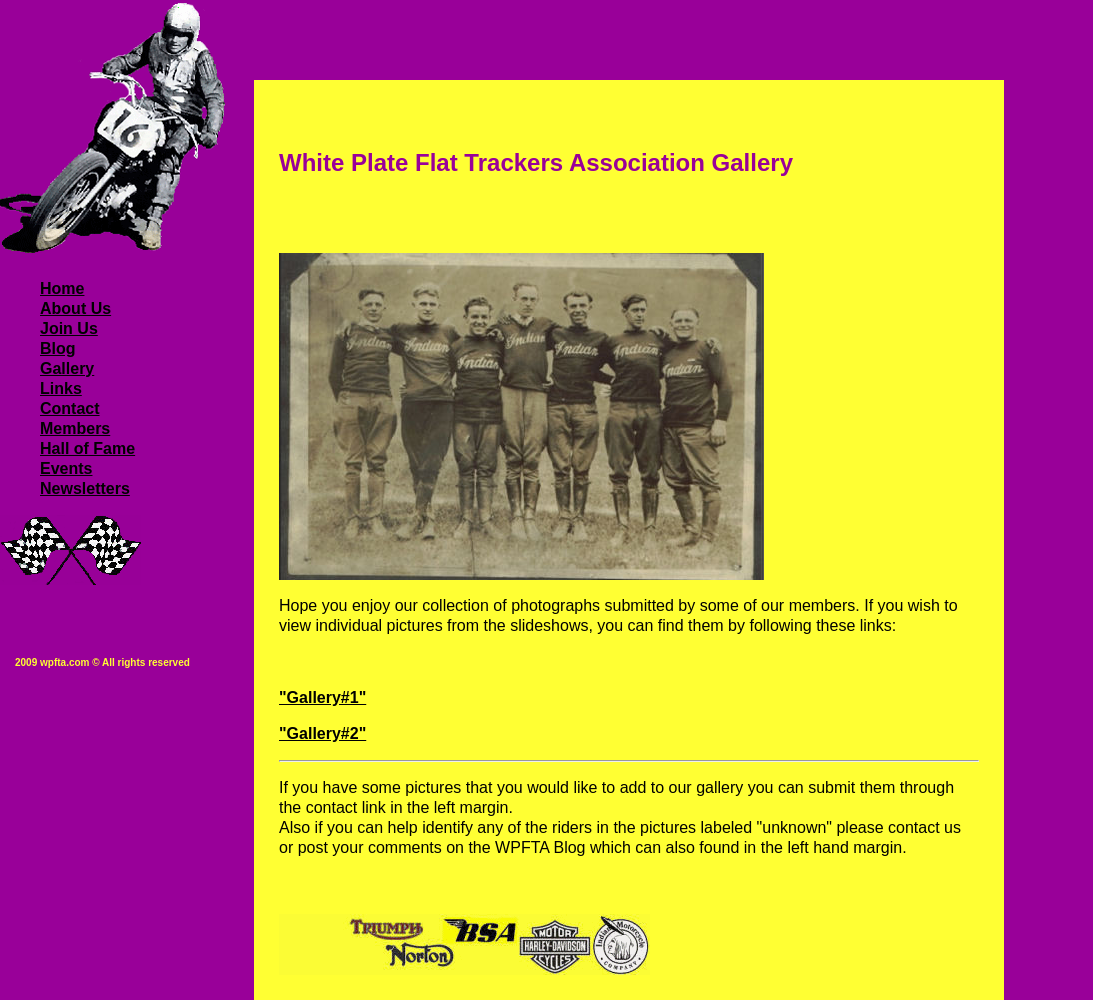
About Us (75, 308)
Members (75, 428)
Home (62, 288)
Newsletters (85, 488)
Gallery (67, 368)
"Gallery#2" (322, 733)
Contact (70, 408)
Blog (58, 348)
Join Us (69, 328)
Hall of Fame (87, 448)
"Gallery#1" (322, 697)
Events (66, 468)
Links (61, 388)
